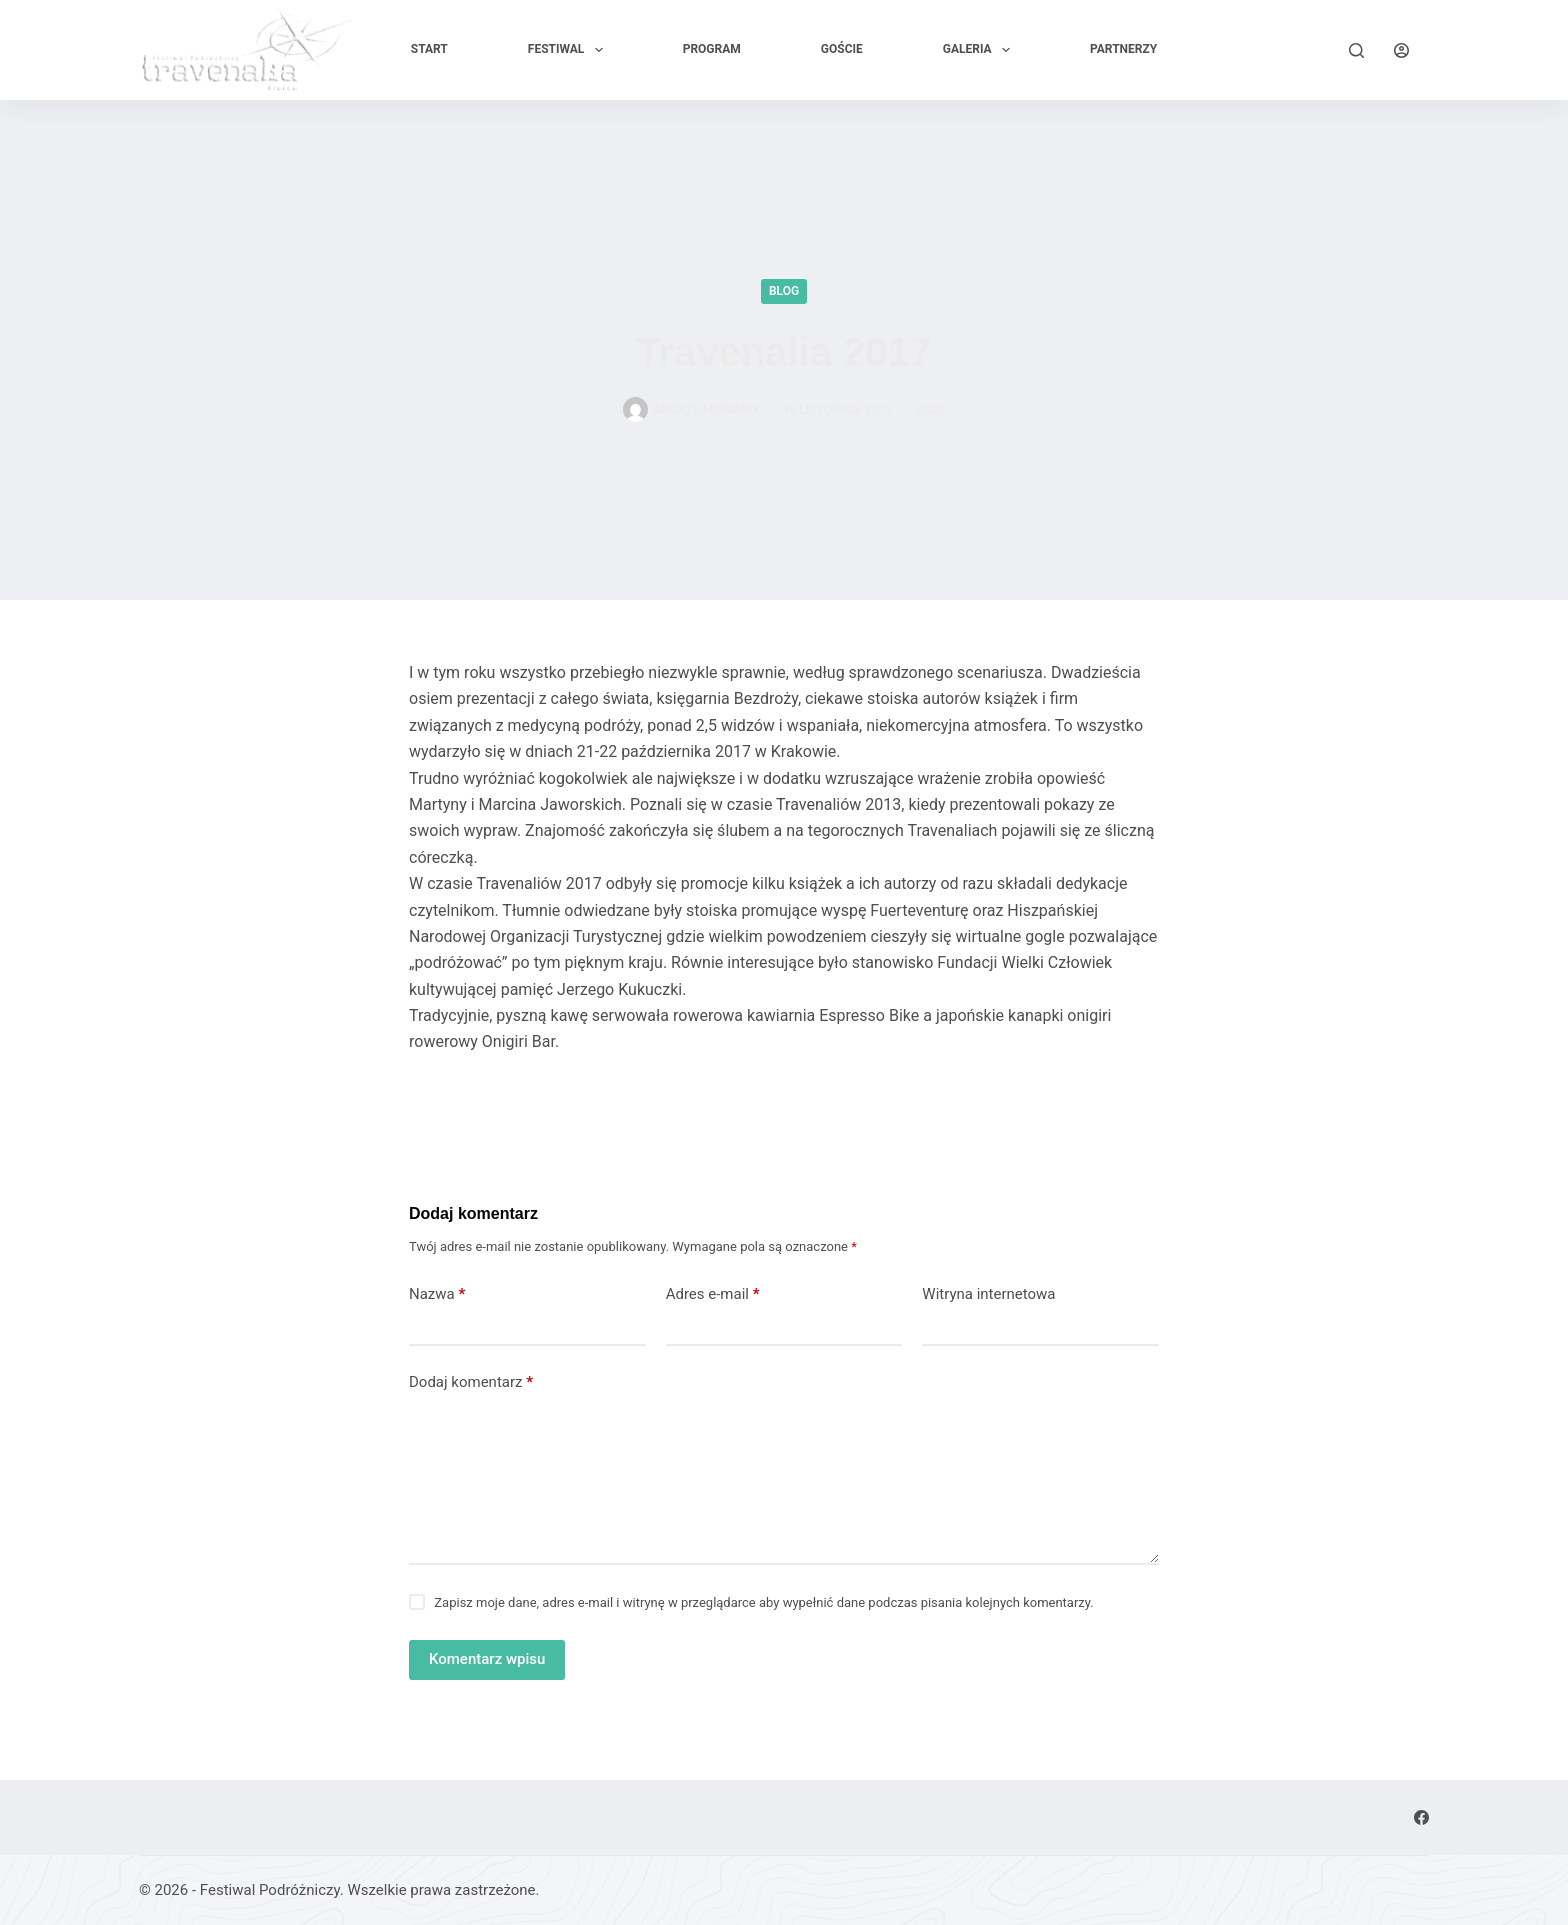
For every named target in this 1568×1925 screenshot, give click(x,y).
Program (712, 49)
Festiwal (569, 50)
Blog (784, 291)
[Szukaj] (1356, 50)
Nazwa (437, 1294)
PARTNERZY (1123, 49)
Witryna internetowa (988, 1294)
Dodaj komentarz (471, 1382)
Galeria (980, 50)
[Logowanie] (1401, 50)
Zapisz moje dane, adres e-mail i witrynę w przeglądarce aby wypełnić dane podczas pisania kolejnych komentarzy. (763, 1602)
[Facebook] (1421, 1817)
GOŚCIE (842, 49)
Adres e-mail (713, 1294)
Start (429, 49)
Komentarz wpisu (487, 1659)
